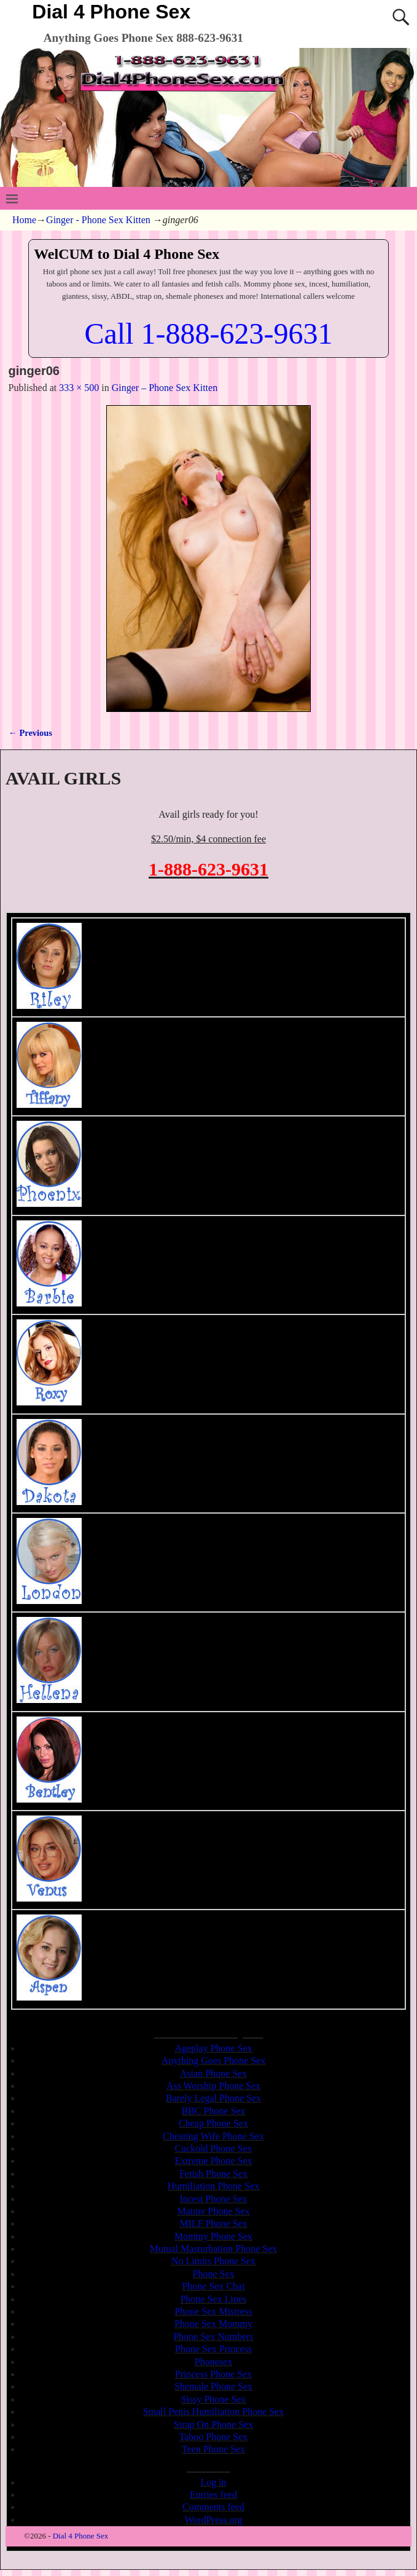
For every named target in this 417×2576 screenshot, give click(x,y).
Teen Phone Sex (213, 2449)
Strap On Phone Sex (213, 2424)
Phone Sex (214, 2274)
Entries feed (213, 2494)
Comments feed (213, 2507)
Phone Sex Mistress (213, 2311)
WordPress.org (214, 2520)
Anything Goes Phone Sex (213, 2060)
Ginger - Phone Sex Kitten (98, 220)
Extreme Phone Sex (213, 2160)
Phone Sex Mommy (213, 2323)
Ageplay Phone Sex (213, 2048)
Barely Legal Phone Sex (213, 2098)
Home (24, 220)
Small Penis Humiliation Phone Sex (213, 2411)
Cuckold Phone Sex (213, 2148)
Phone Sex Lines (214, 2299)
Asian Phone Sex (213, 2073)
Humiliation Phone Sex (213, 2186)
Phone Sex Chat (213, 2286)
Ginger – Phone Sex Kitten (164, 387)
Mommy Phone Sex (213, 2236)
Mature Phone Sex (213, 2211)
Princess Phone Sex (213, 2374)
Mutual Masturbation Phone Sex (214, 2248)
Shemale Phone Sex (213, 2386)
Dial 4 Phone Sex (111, 12)
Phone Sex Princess (213, 2349)
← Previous (30, 733)
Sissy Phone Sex (213, 2399)
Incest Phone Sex (213, 2199)
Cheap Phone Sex (213, 2123)
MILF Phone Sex (213, 2223)
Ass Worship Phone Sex (213, 2085)
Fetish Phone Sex (213, 2173)
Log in (213, 2482)
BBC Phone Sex (213, 2111)
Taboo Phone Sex (213, 2437)
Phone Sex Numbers (213, 2336)
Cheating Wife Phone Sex (213, 2136)
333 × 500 (79, 387)
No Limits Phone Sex (213, 2261)
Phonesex (213, 2362)
